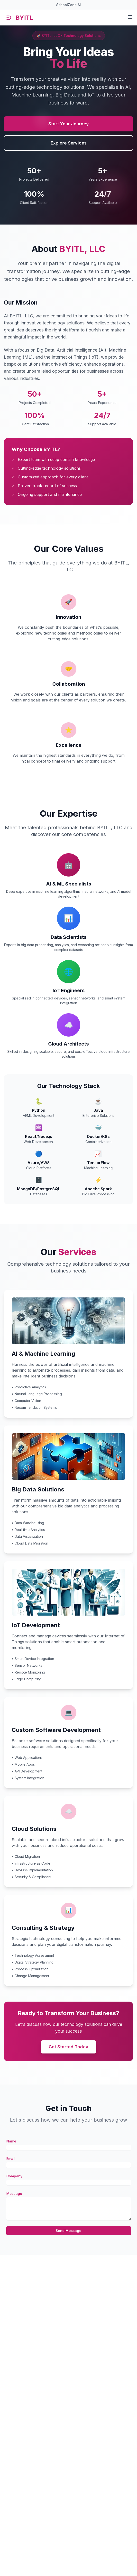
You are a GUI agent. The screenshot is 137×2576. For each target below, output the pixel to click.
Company (14, 2176)
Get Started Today (68, 2046)
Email (10, 2159)
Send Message (68, 2231)
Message (14, 2193)
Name (11, 2141)
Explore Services (69, 142)
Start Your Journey (68, 123)
